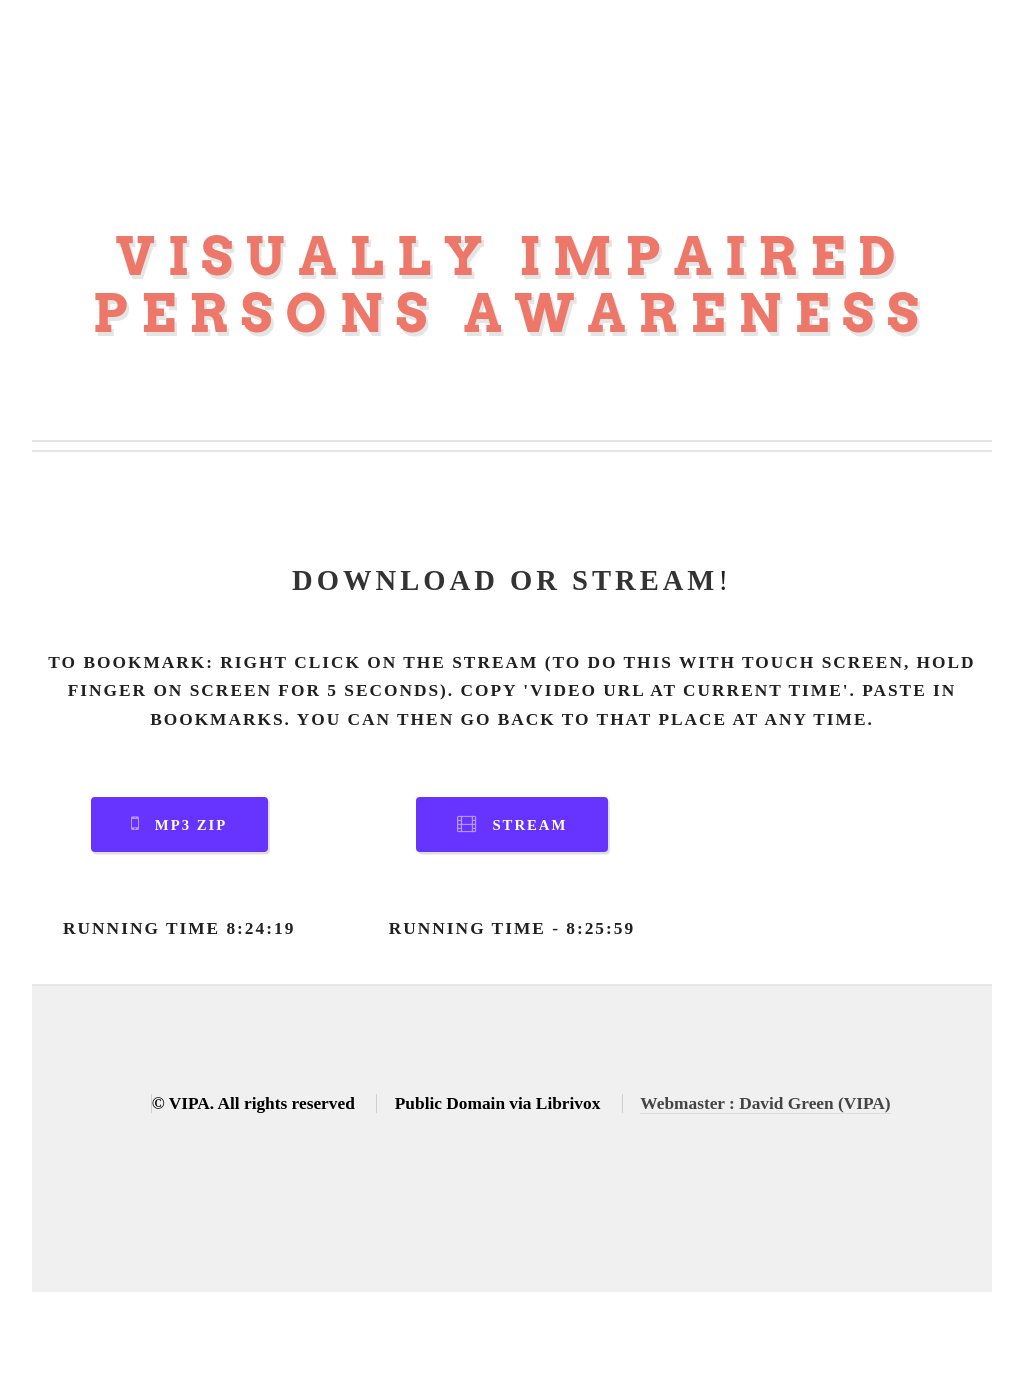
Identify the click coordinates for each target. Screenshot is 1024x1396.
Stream (529, 825)
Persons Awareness (511, 313)
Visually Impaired (512, 256)
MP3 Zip (191, 825)
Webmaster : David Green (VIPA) (765, 1103)
